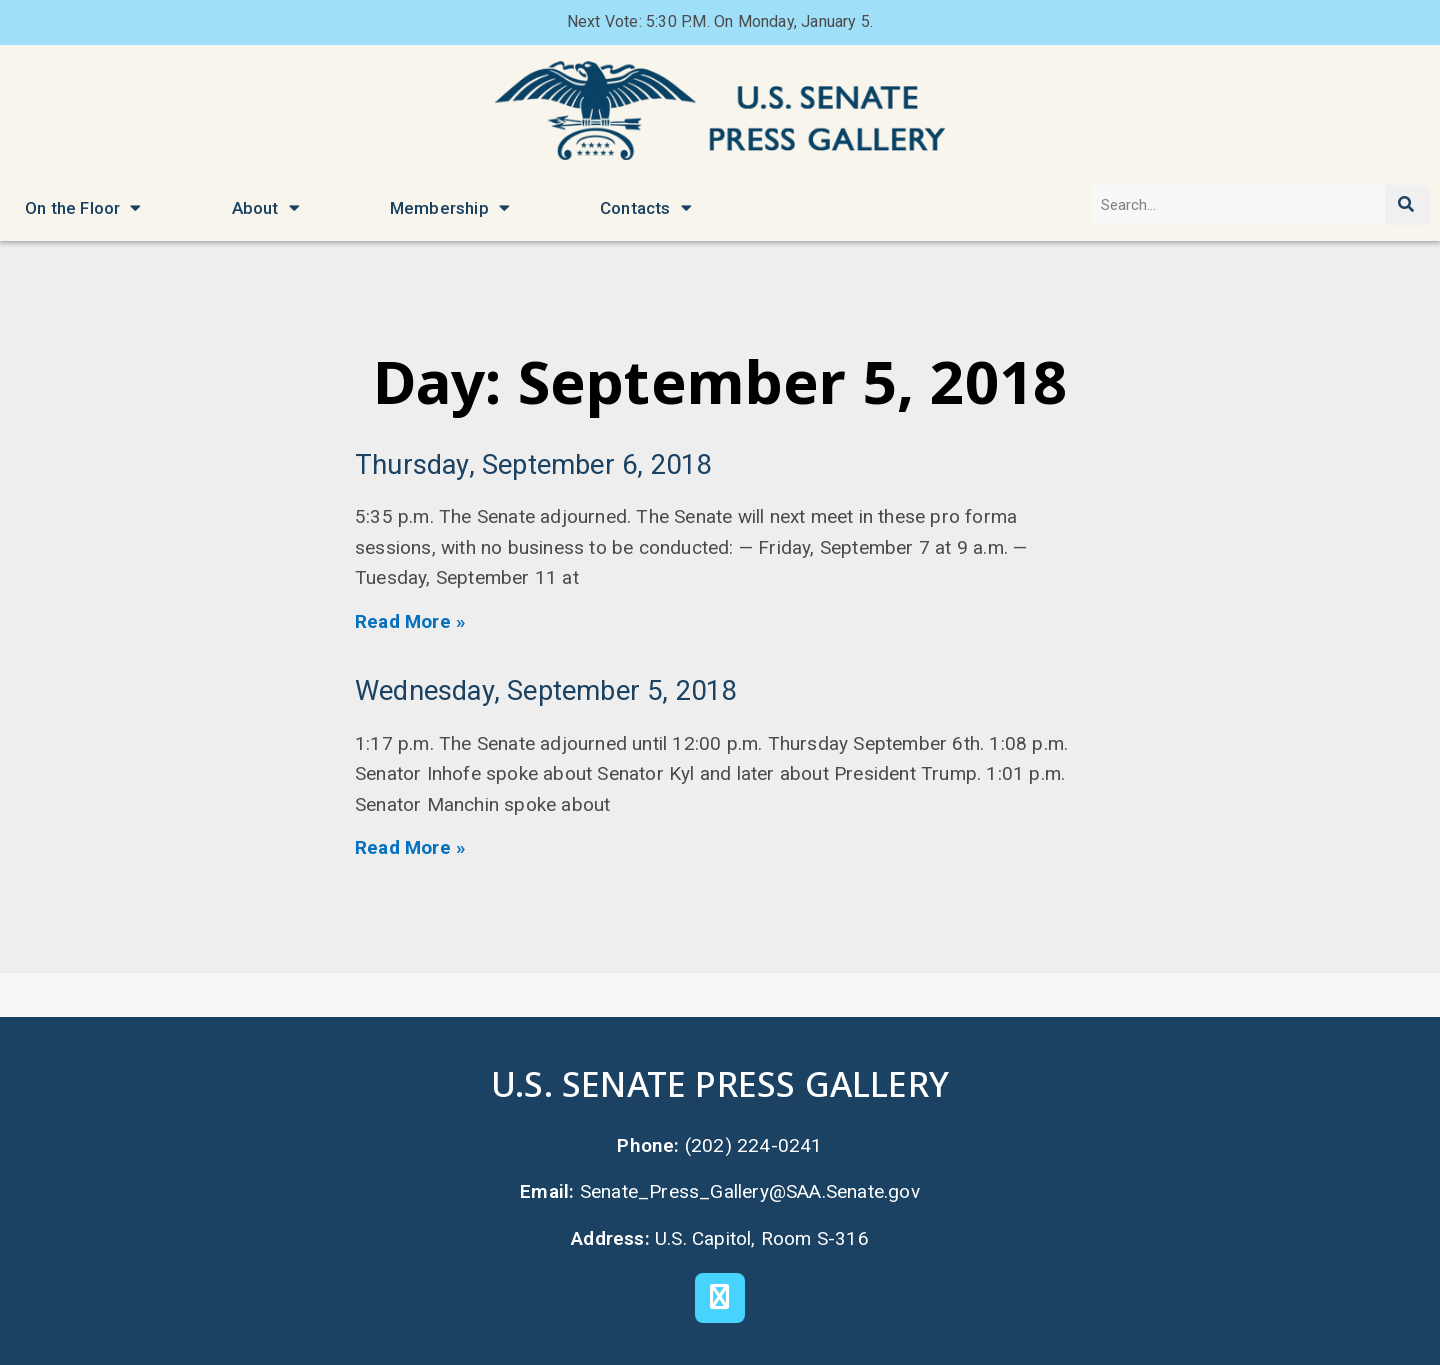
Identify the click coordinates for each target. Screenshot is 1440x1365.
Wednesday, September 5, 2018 (546, 691)
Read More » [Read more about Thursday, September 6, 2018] (410, 621)
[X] (720, 1298)
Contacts (646, 207)
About (266, 207)
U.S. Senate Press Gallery (720, 1083)
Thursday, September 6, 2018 (533, 465)
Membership (450, 207)
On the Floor (83, 207)
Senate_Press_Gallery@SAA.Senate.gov (750, 1191)
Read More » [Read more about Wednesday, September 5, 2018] (410, 847)
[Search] (1407, 205)
